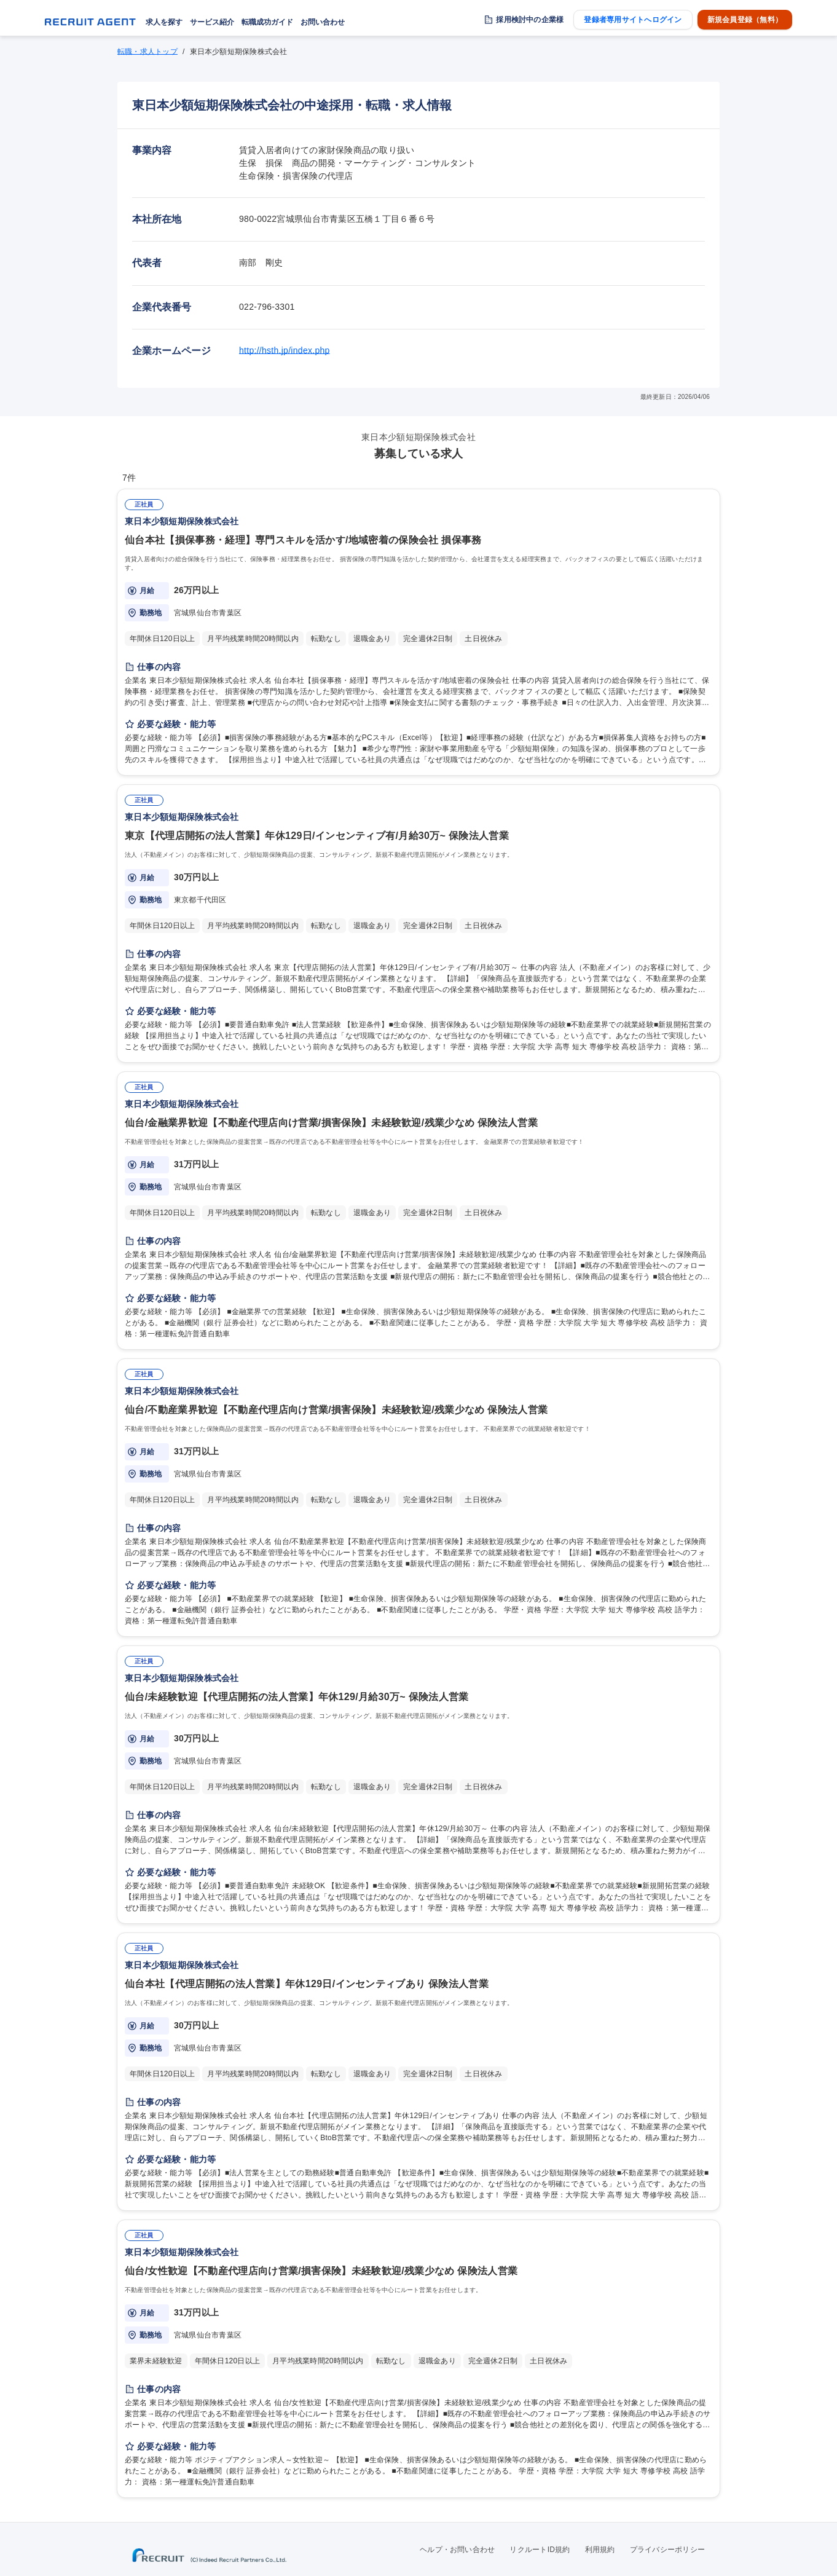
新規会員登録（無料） (744, 19)
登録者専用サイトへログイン (633, 19)
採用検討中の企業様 (530, 19)
